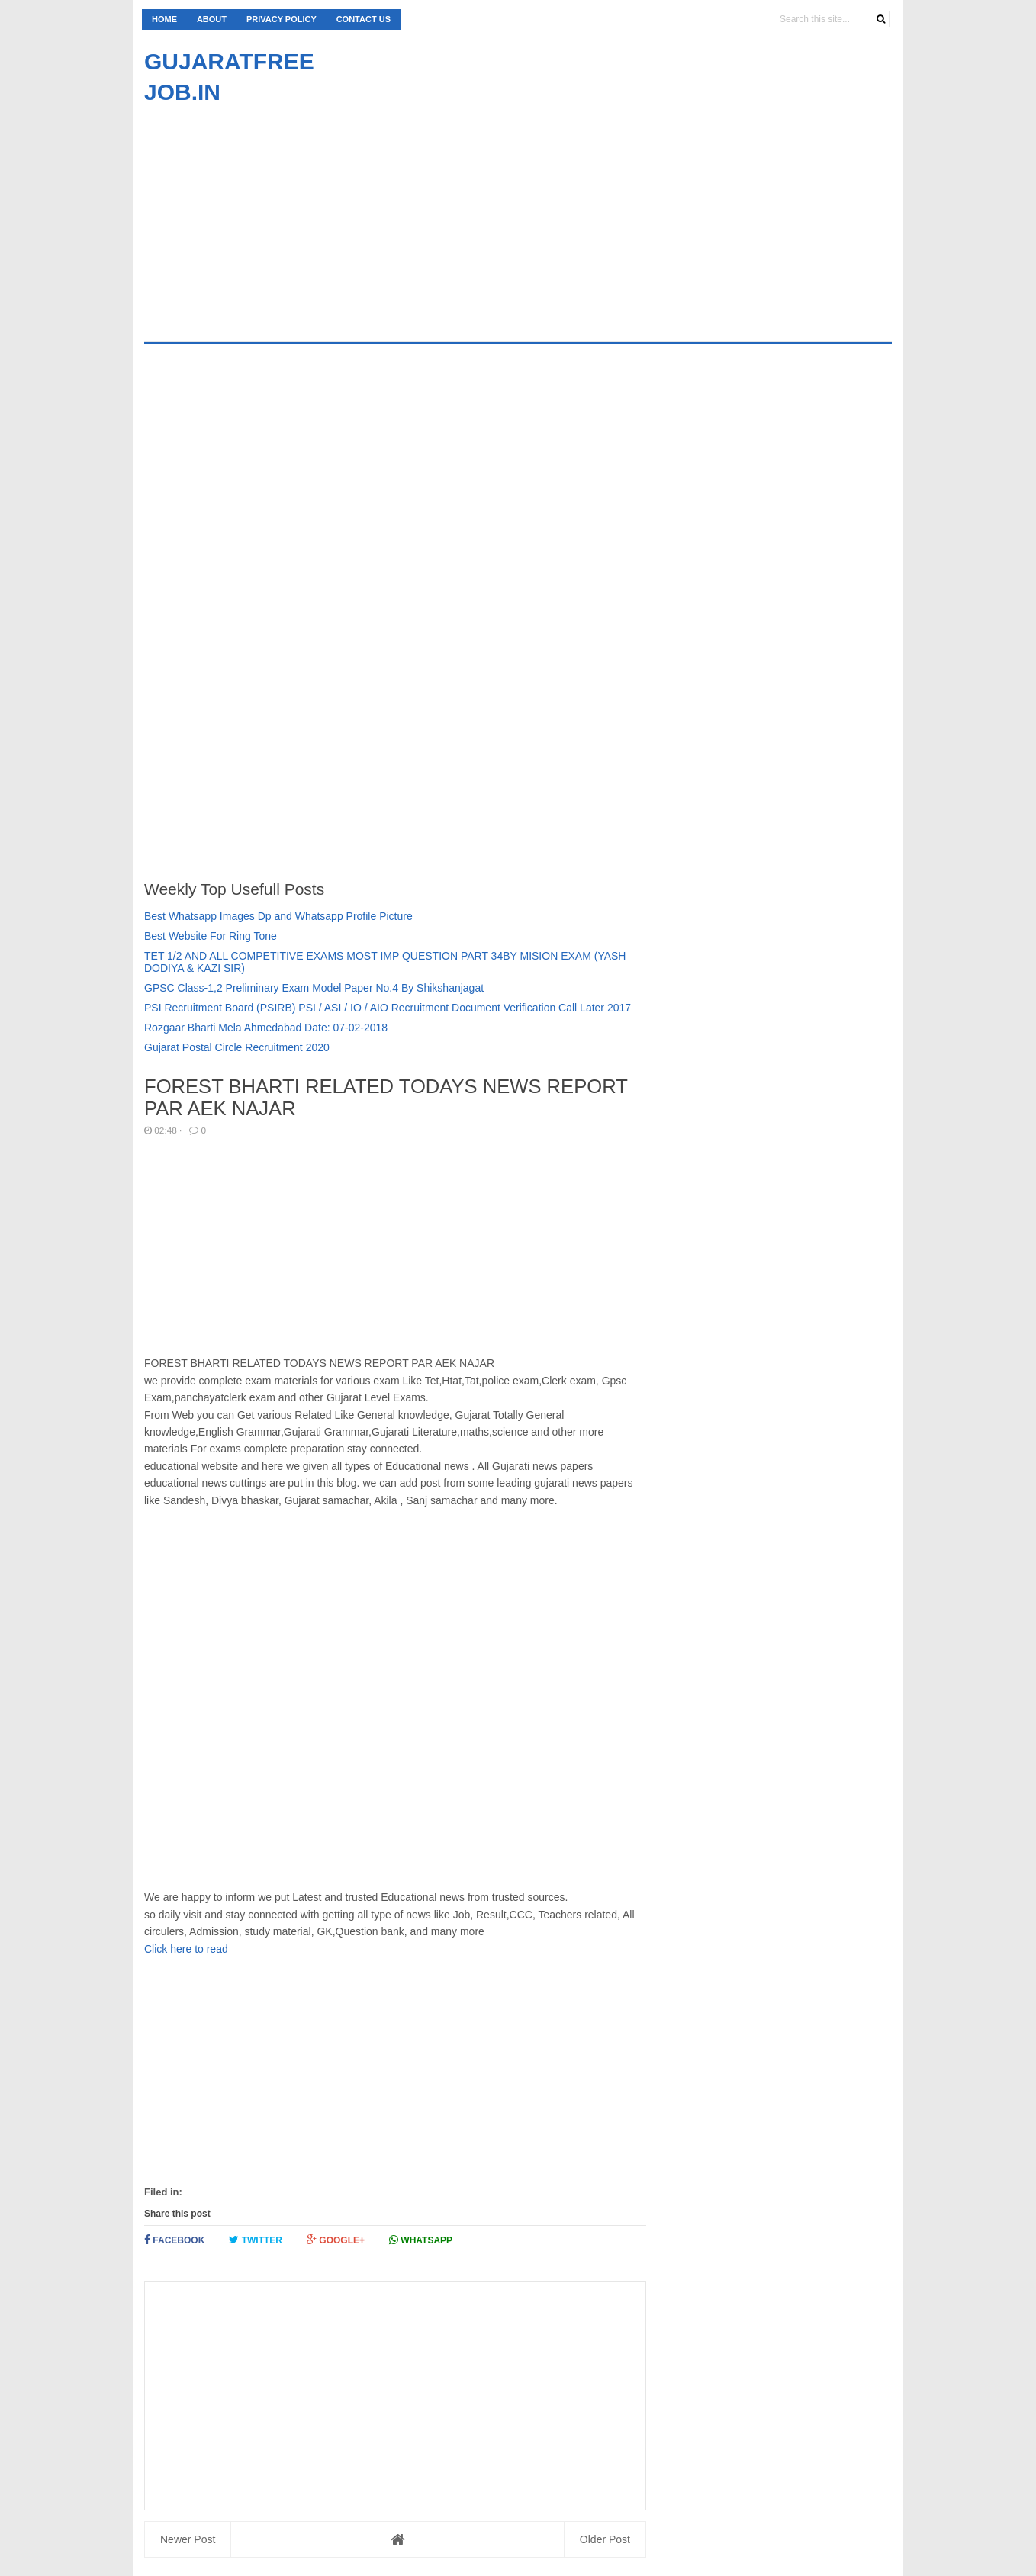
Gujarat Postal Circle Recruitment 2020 (237, 1047)
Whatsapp (420, 2240)
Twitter (255, 2240)
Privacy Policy (281, 19)
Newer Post (187, 2539)
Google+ (336, 2240)
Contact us (363, 19)
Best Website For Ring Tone (210, 936)
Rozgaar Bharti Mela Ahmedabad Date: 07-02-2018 (266, 1027)
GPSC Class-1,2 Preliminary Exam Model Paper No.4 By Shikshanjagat (314, 988)
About (212, 19)
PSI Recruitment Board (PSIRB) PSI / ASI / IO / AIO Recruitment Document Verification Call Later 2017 (387, 1008)
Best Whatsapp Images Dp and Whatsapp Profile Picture (278, 916)
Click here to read (186, 1949)
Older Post (605, 2539)
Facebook (174, 2240)
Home (164, 19)
